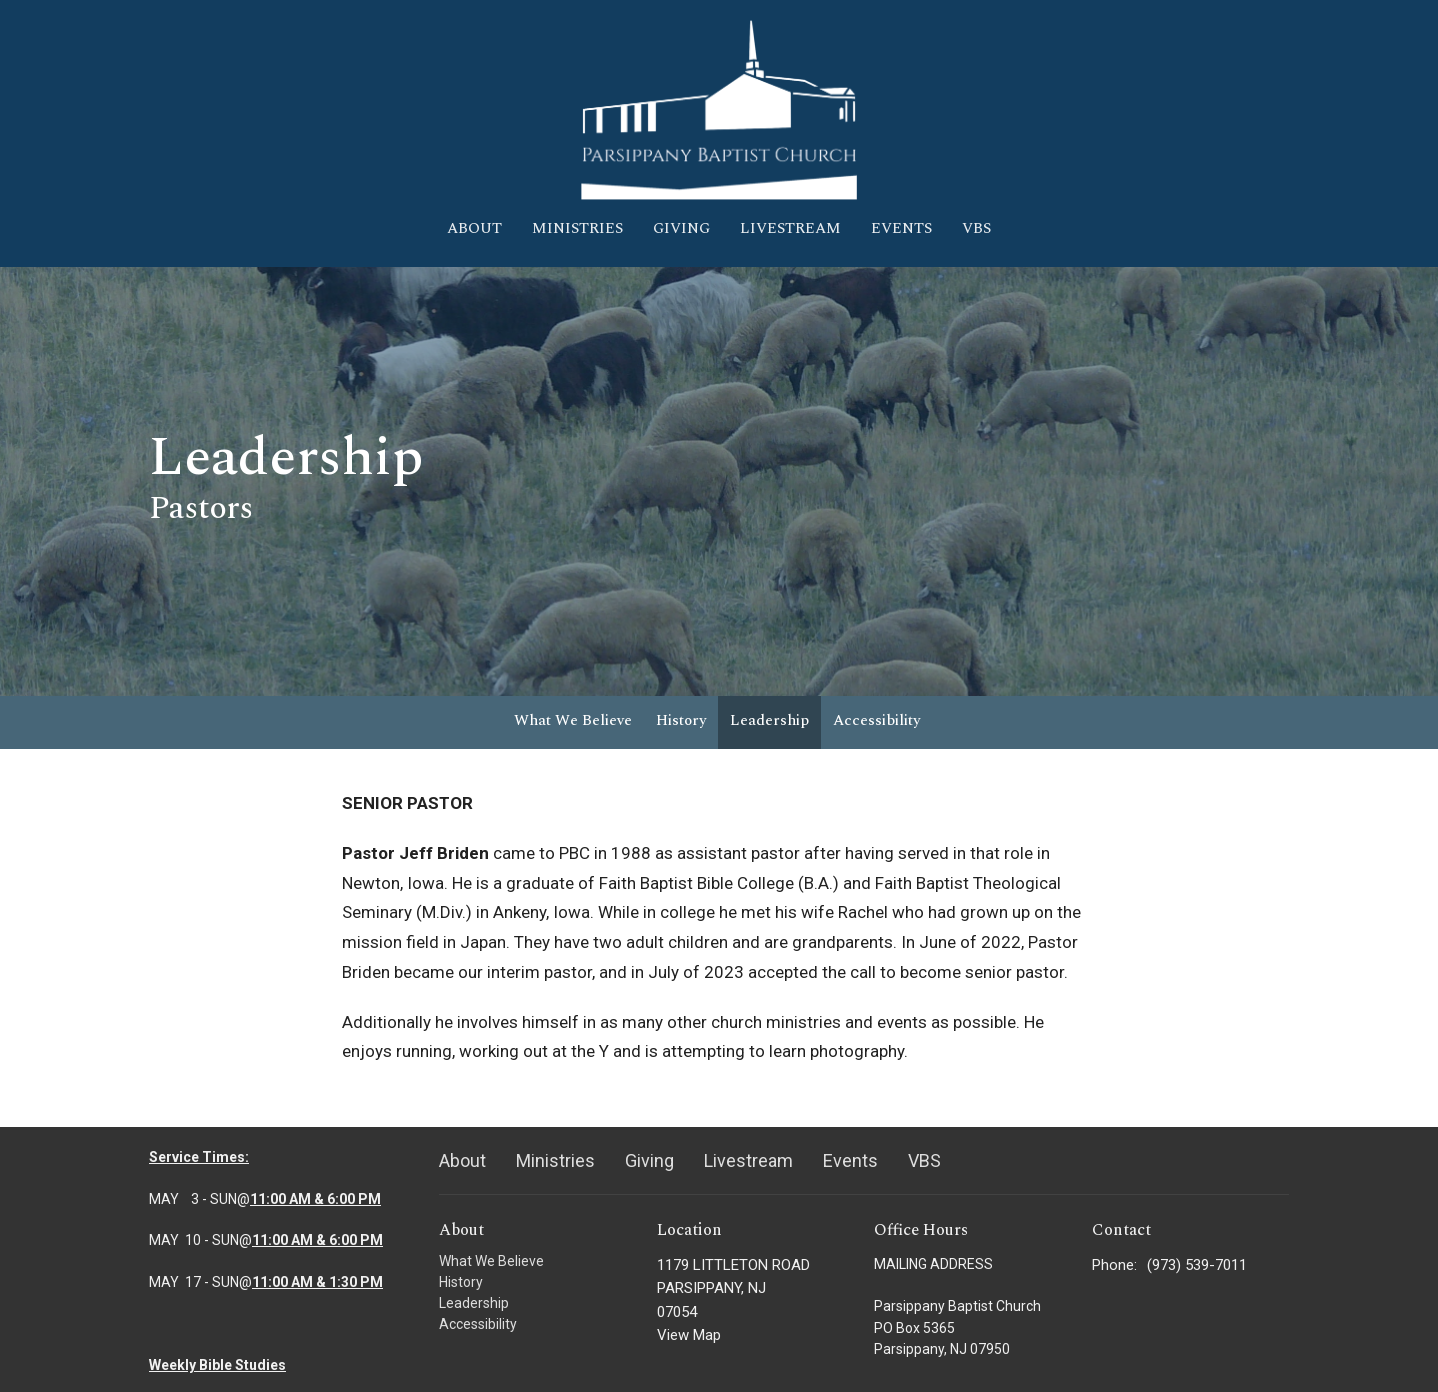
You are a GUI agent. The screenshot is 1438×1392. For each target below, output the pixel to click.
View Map (689, 1335)
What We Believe (573, 720)
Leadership (769, 720)
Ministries (577, 228)
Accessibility (876, 720)
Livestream (790, 228)
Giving (681, 228)
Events (901, 228)
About (474, 228)
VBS (976, 228)
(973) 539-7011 (1197, 1265)
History (681, 720)
